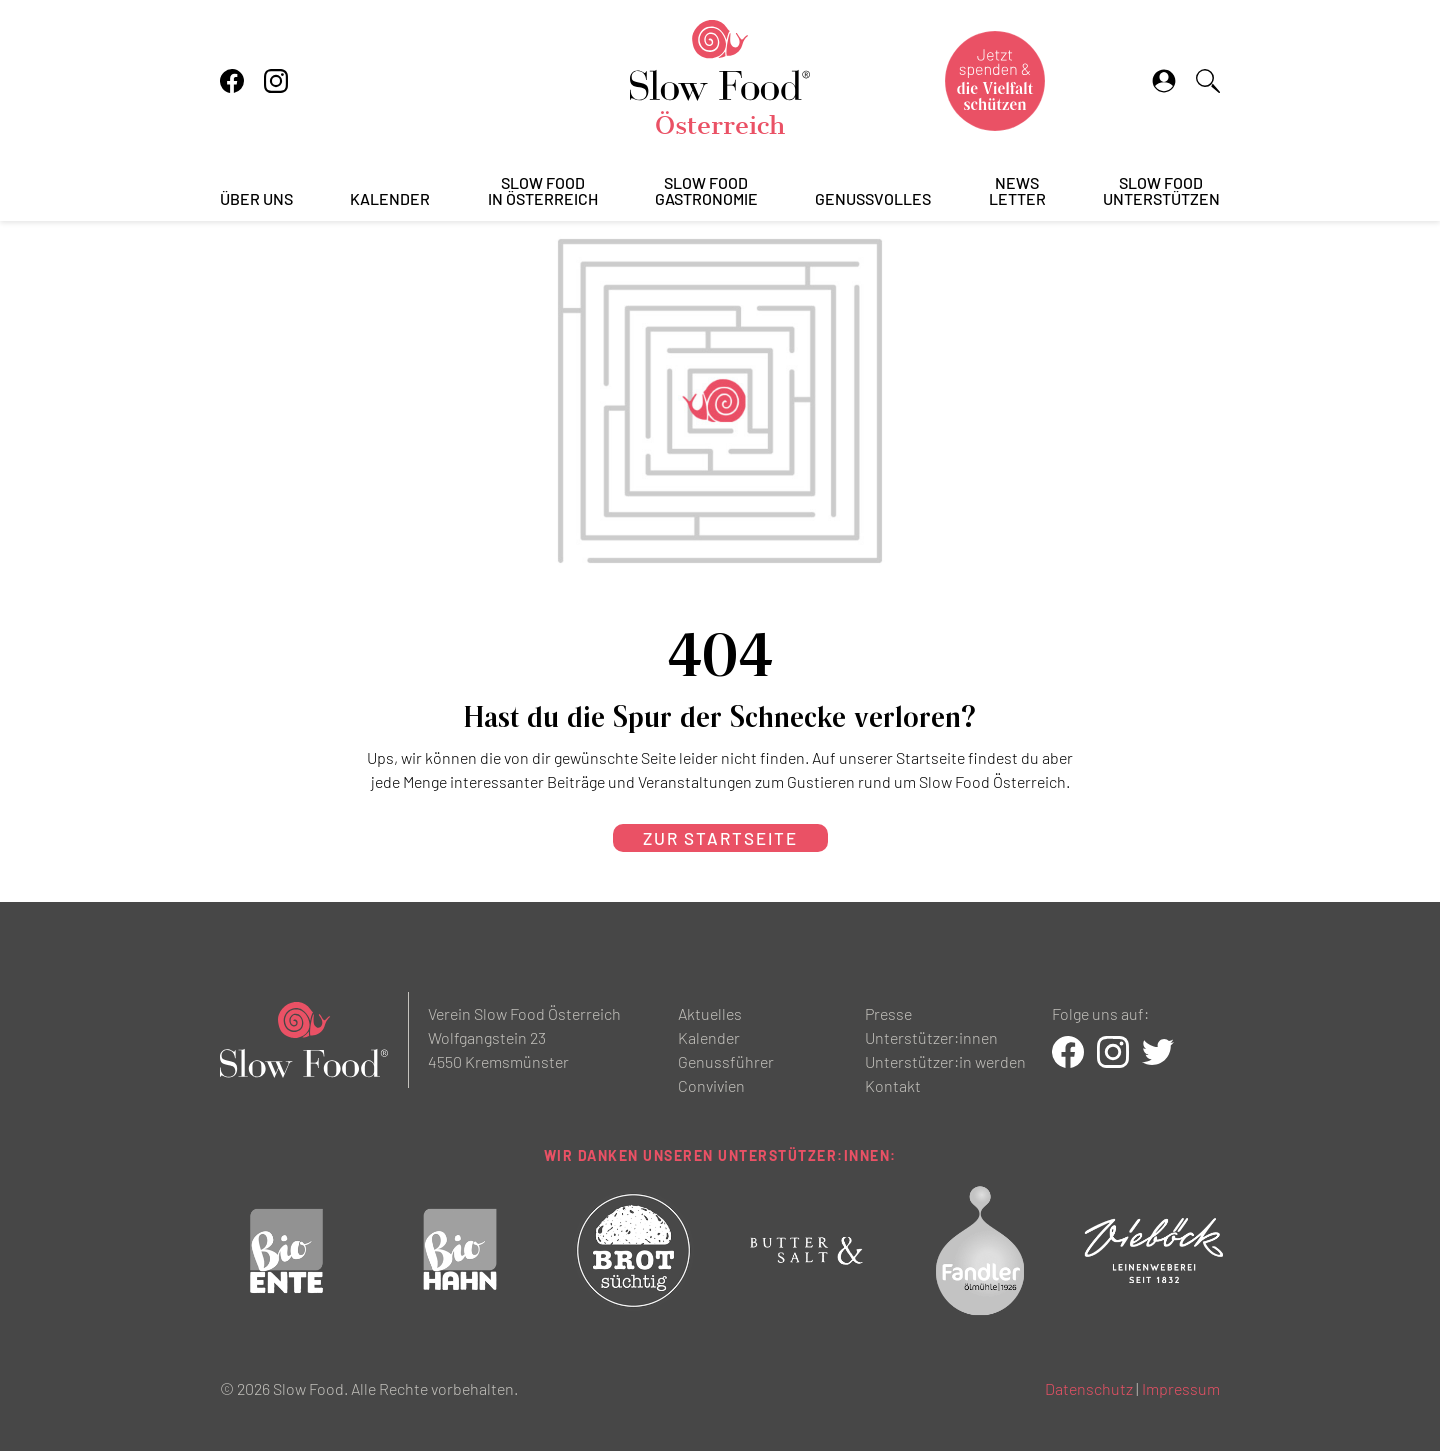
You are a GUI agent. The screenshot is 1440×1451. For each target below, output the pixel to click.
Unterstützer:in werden (945, 1061)
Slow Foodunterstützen (1161, 191)
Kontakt (893, 1085)
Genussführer (726, 1061)
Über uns (256, 199)
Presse (888, 1013)
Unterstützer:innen (931, 1037)
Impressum (1181, 1388)
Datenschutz (1089, 1388)
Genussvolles (873, 199)
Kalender (390, 199)
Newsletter (1017, 191)
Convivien (711, 1085)
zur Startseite (720, 838)
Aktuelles (710, 1013)
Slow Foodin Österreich (543, 191)
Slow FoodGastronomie (706, 191)
